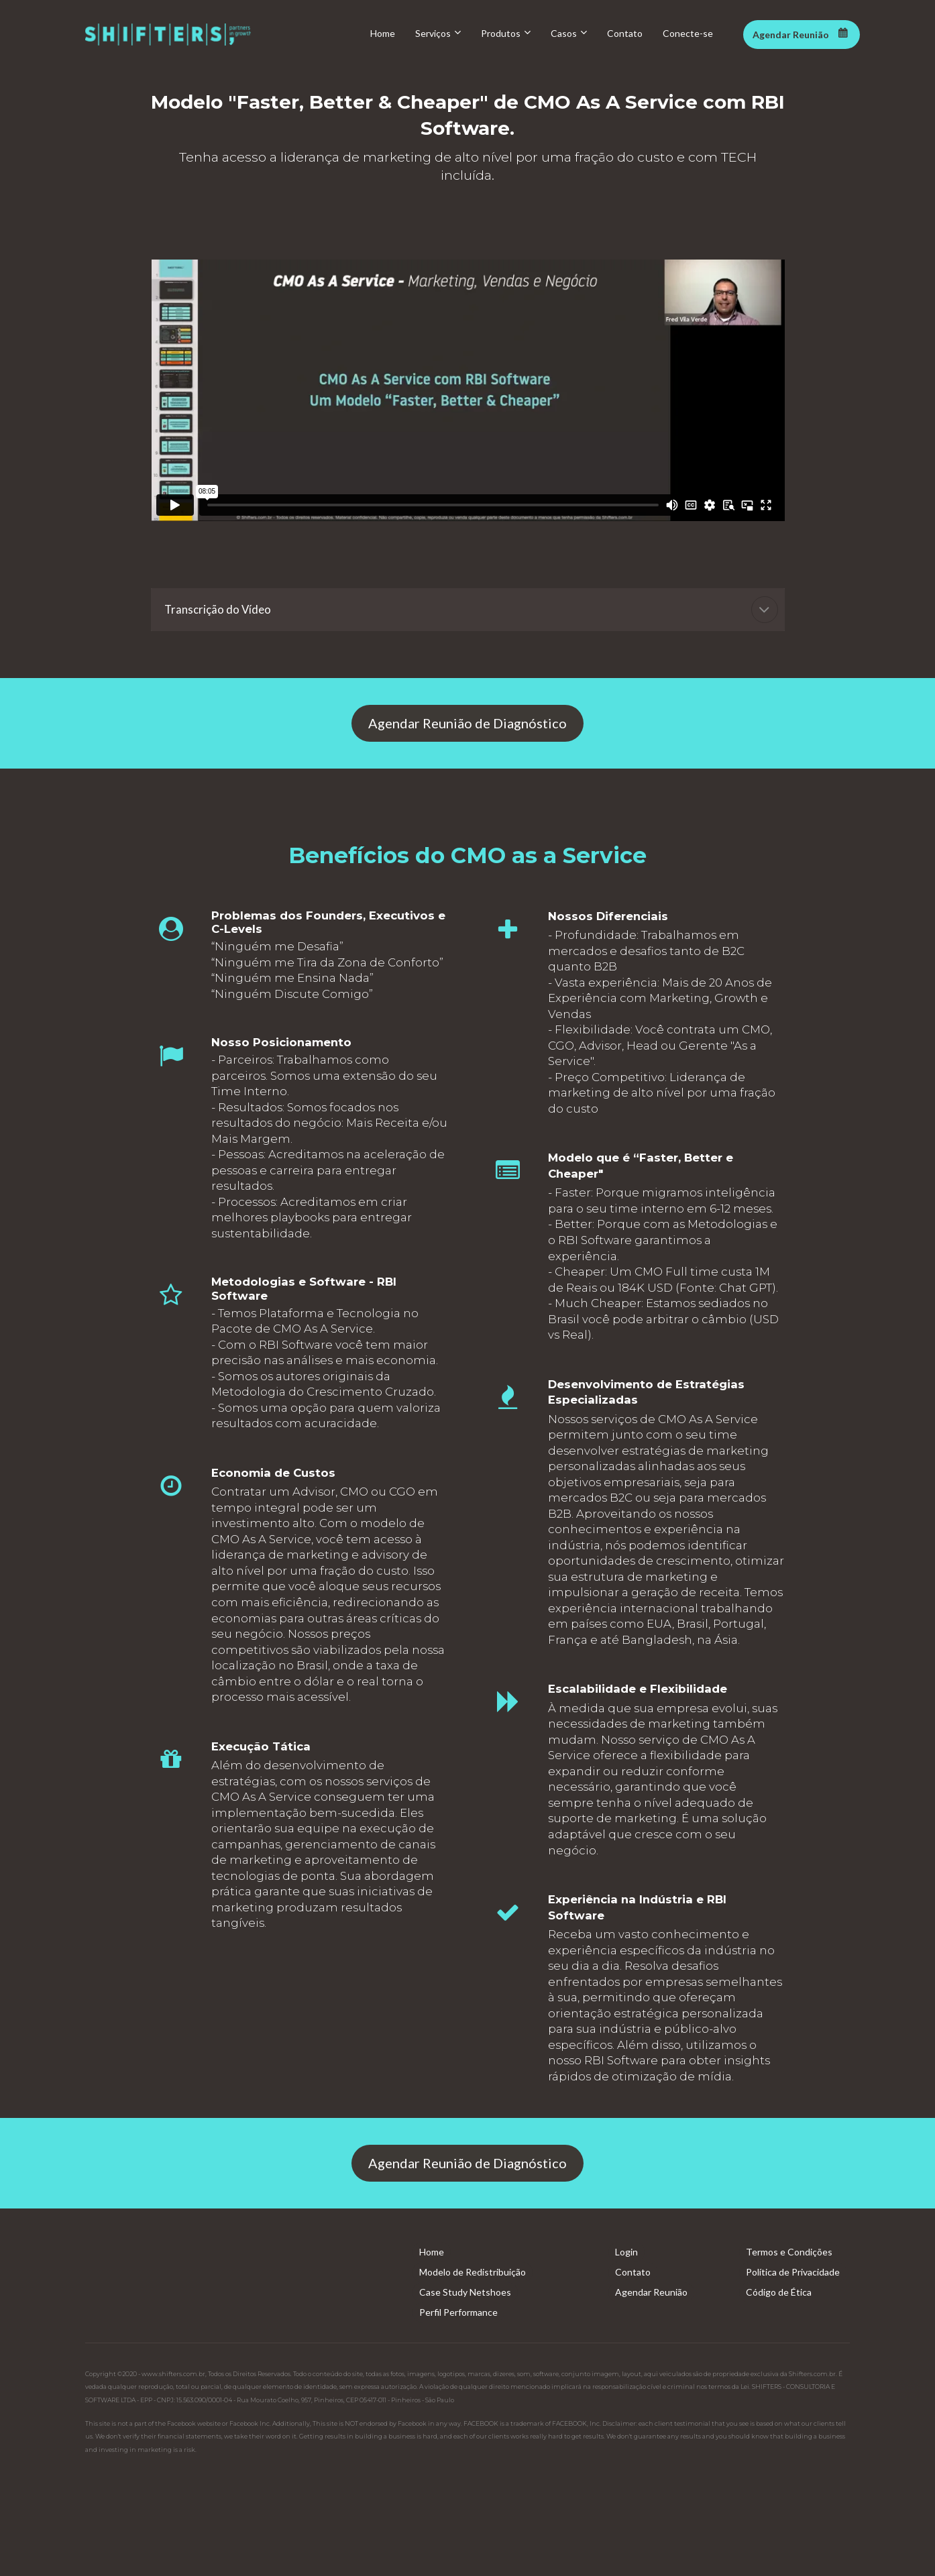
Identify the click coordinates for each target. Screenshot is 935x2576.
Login (626, 2251)
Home (431, 2251)
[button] (764, 609)
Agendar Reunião (651, 2292)
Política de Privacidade (793, 2272)
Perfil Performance (458, 2312)
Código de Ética (779, 2292)
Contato (633, 2272)
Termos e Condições (789, 2251)
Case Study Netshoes (465, 2292)
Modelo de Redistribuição (472, 2272)
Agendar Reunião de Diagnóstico (467, 723)
